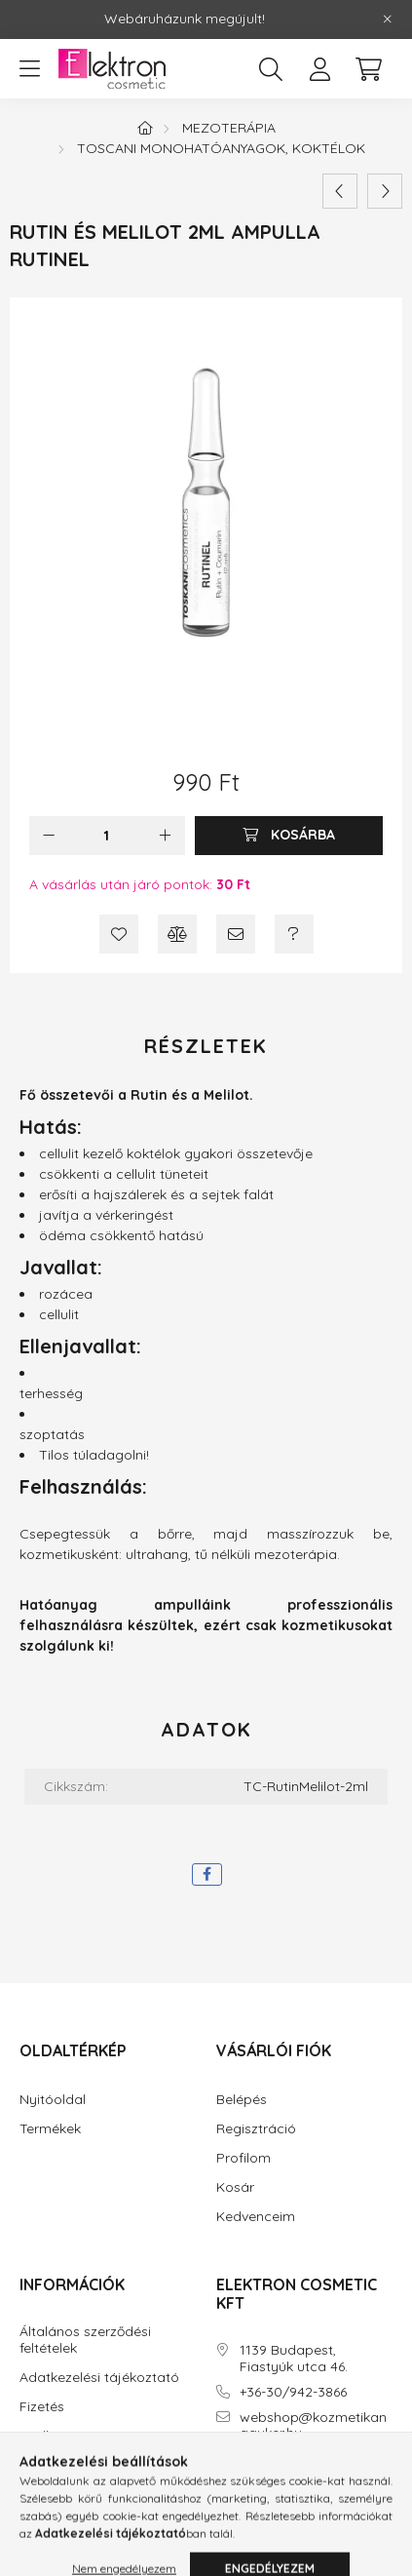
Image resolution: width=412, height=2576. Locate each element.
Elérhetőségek (64, 2465)
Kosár (235, 2187)
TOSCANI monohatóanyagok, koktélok (221, 148)
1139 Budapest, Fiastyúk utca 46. (294, 2358)
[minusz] (48, 835)
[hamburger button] (29, 69)
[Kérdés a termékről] (294, 934)
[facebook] (207, 1874)
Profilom (243, 2158)
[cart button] (368, 69)
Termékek (50, 2129)
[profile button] (319, 69)
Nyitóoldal (52, 2099)
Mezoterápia (229, 128)
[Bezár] (387, 19)
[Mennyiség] (107, 835)
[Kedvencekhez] (118, 934)
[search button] (270, 69)
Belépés (241, 2099)
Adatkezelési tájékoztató (99, 2377)
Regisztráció (256, 2129)
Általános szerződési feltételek (85, 2340)
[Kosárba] (289, 835)
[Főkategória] (145, 128)
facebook (220, 2488)
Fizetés (41, 2407)
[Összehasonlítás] (177, 934)
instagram (259, 2488)
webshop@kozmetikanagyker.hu (313, 2425)
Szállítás (45, 2436)
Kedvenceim (255, 2216)
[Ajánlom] (235, 934)
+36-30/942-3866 (293, 2392)
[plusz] (165, 835)
